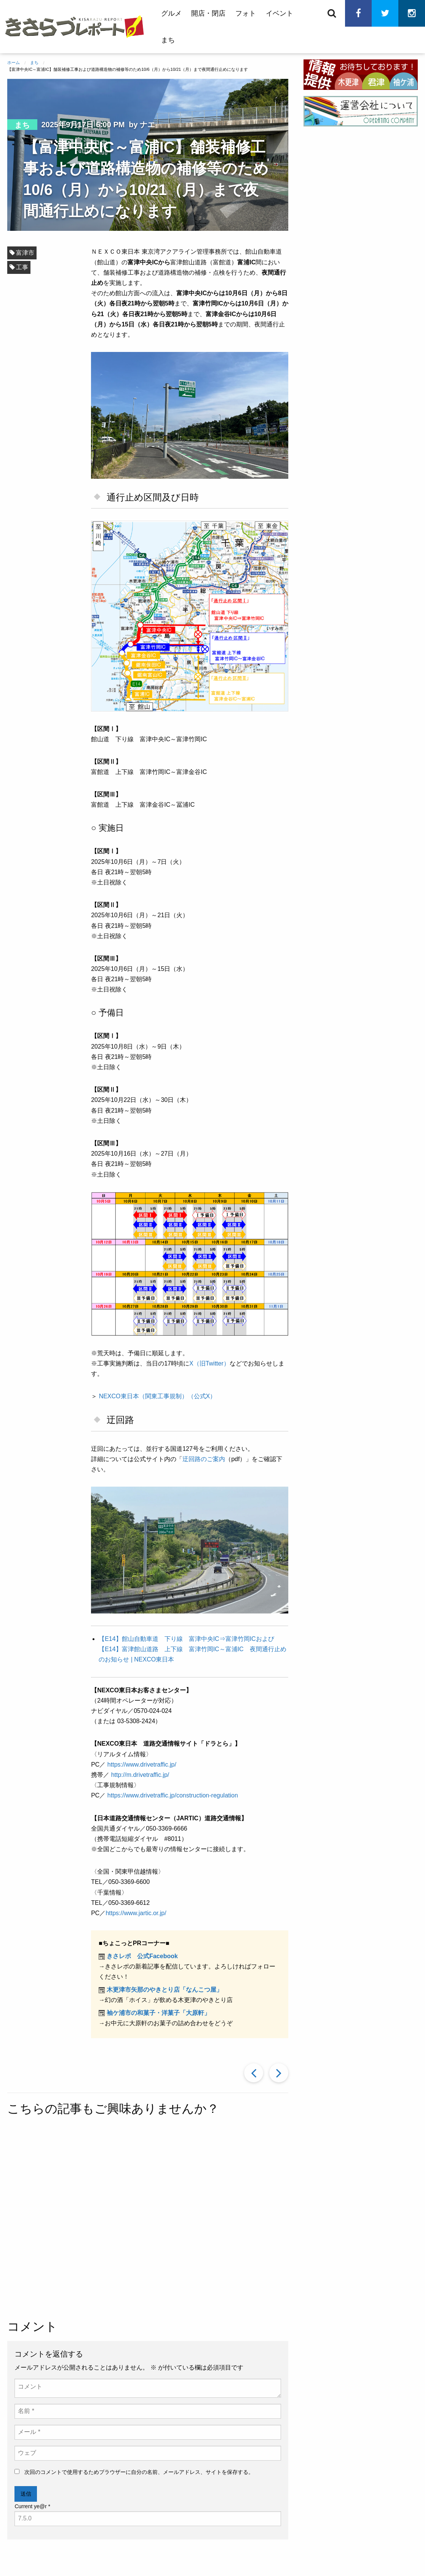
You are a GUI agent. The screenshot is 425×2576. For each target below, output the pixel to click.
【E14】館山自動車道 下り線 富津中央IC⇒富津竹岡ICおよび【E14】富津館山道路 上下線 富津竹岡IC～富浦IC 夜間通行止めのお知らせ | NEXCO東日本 (192, 1649)
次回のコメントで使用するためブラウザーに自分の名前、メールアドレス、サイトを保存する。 (139, 2472)
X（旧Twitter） (209, 1363)
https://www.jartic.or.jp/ (135, 1913)
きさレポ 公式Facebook (142, 1956)
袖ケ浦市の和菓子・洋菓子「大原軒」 (158, 2013)
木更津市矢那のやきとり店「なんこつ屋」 (164, 1989)
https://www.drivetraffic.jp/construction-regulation (172, 1795)
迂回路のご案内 (203, 1459)
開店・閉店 (208, 13)
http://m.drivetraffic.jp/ (140, 1775)
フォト (245, 13)
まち (168, 40)
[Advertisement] (205, 2219)
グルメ (171, 13)
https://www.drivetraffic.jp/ (141, 1764)
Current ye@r (32, 2506)
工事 (22, 267)
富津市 (25, 252)
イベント (279, 13)
